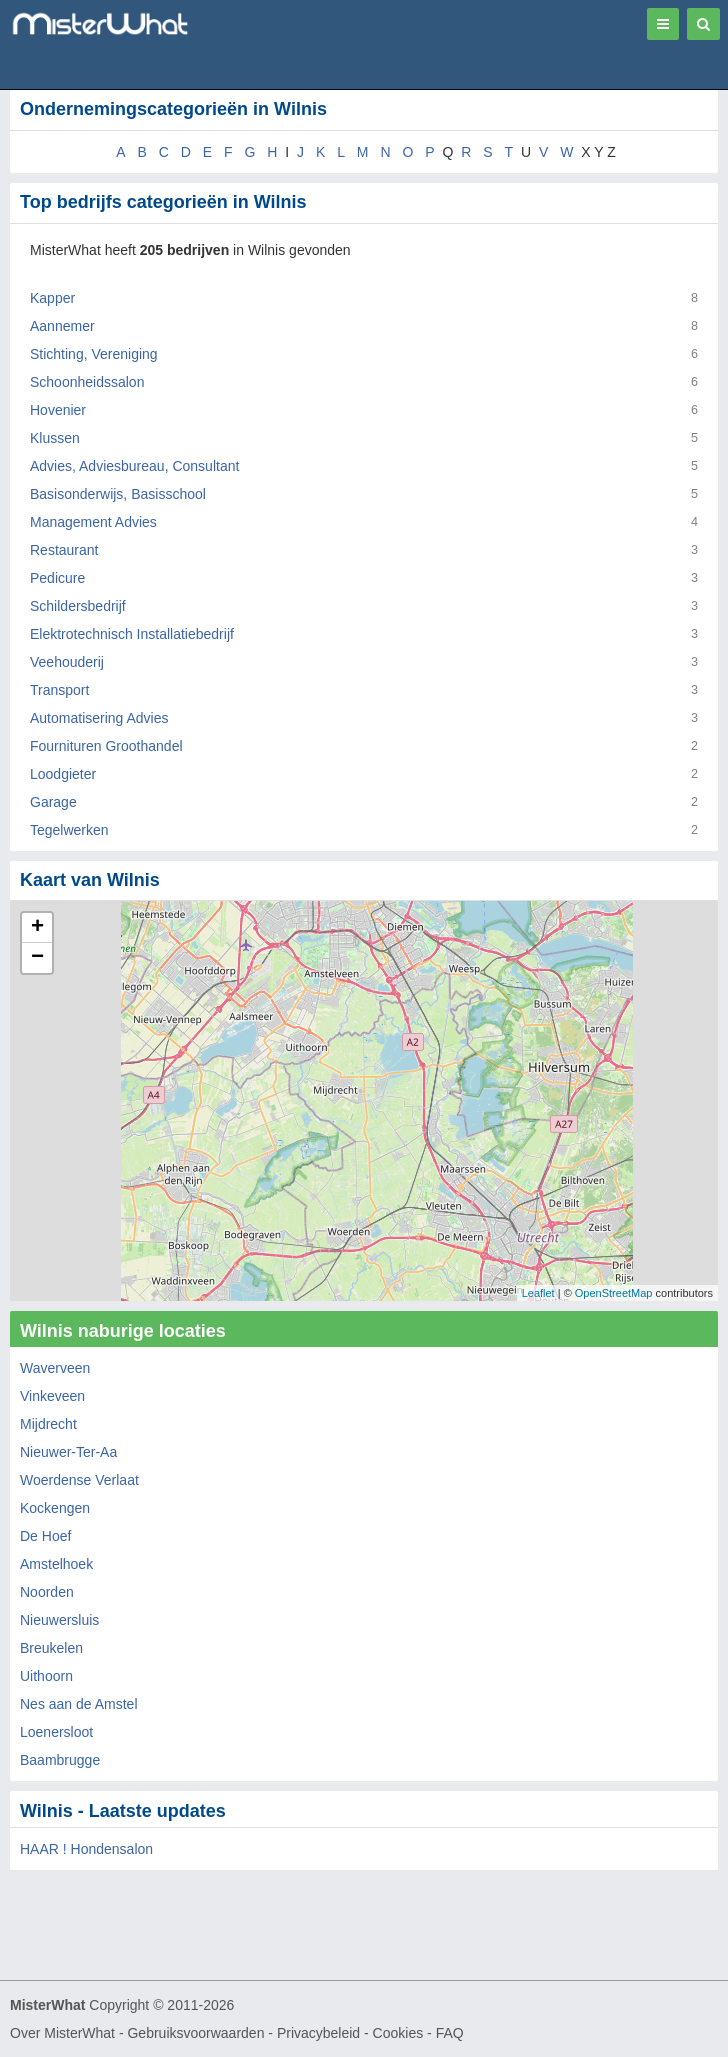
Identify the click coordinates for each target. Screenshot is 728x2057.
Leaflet (538, 1293)
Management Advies (93, 522)
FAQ (450, 2033)
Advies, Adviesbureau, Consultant (134, 466)
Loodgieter (63, 774)
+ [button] (37, 928)
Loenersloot (56, 1732)
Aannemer (62, 326)
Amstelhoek (56, 1564)
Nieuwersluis (59, 1620)
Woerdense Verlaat (79, 1480)
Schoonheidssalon (87, 382)
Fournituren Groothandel (106, 746)
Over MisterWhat (62, 2033)
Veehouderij (67, 662)
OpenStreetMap (614, 1293)
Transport (59, 690)
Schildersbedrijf (78, 606)
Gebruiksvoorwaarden (195, 2033)
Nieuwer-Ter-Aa (68, 1452)
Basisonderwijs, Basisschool (118, 494)
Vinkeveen (52, 1396)
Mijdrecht (48, 1424)
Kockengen (55, 1508)
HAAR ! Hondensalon (86, 1849)
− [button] (37, 958)
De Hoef (45, 1536)
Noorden (47, 1592)
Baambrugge (60, 1760)
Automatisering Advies (99, 718)
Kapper (52, 298)
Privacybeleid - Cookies (350, 2033)
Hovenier (58, 410)
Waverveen (55, 1368)
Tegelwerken (69, 830)
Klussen (55, 438)
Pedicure (57, 578)
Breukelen (51, 1648)
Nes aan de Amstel (79, 1704)
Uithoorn (46, 1676)
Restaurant (64, 550)
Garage (53, 802)
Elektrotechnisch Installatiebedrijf (132, 634)
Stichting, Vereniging (94, 354)
